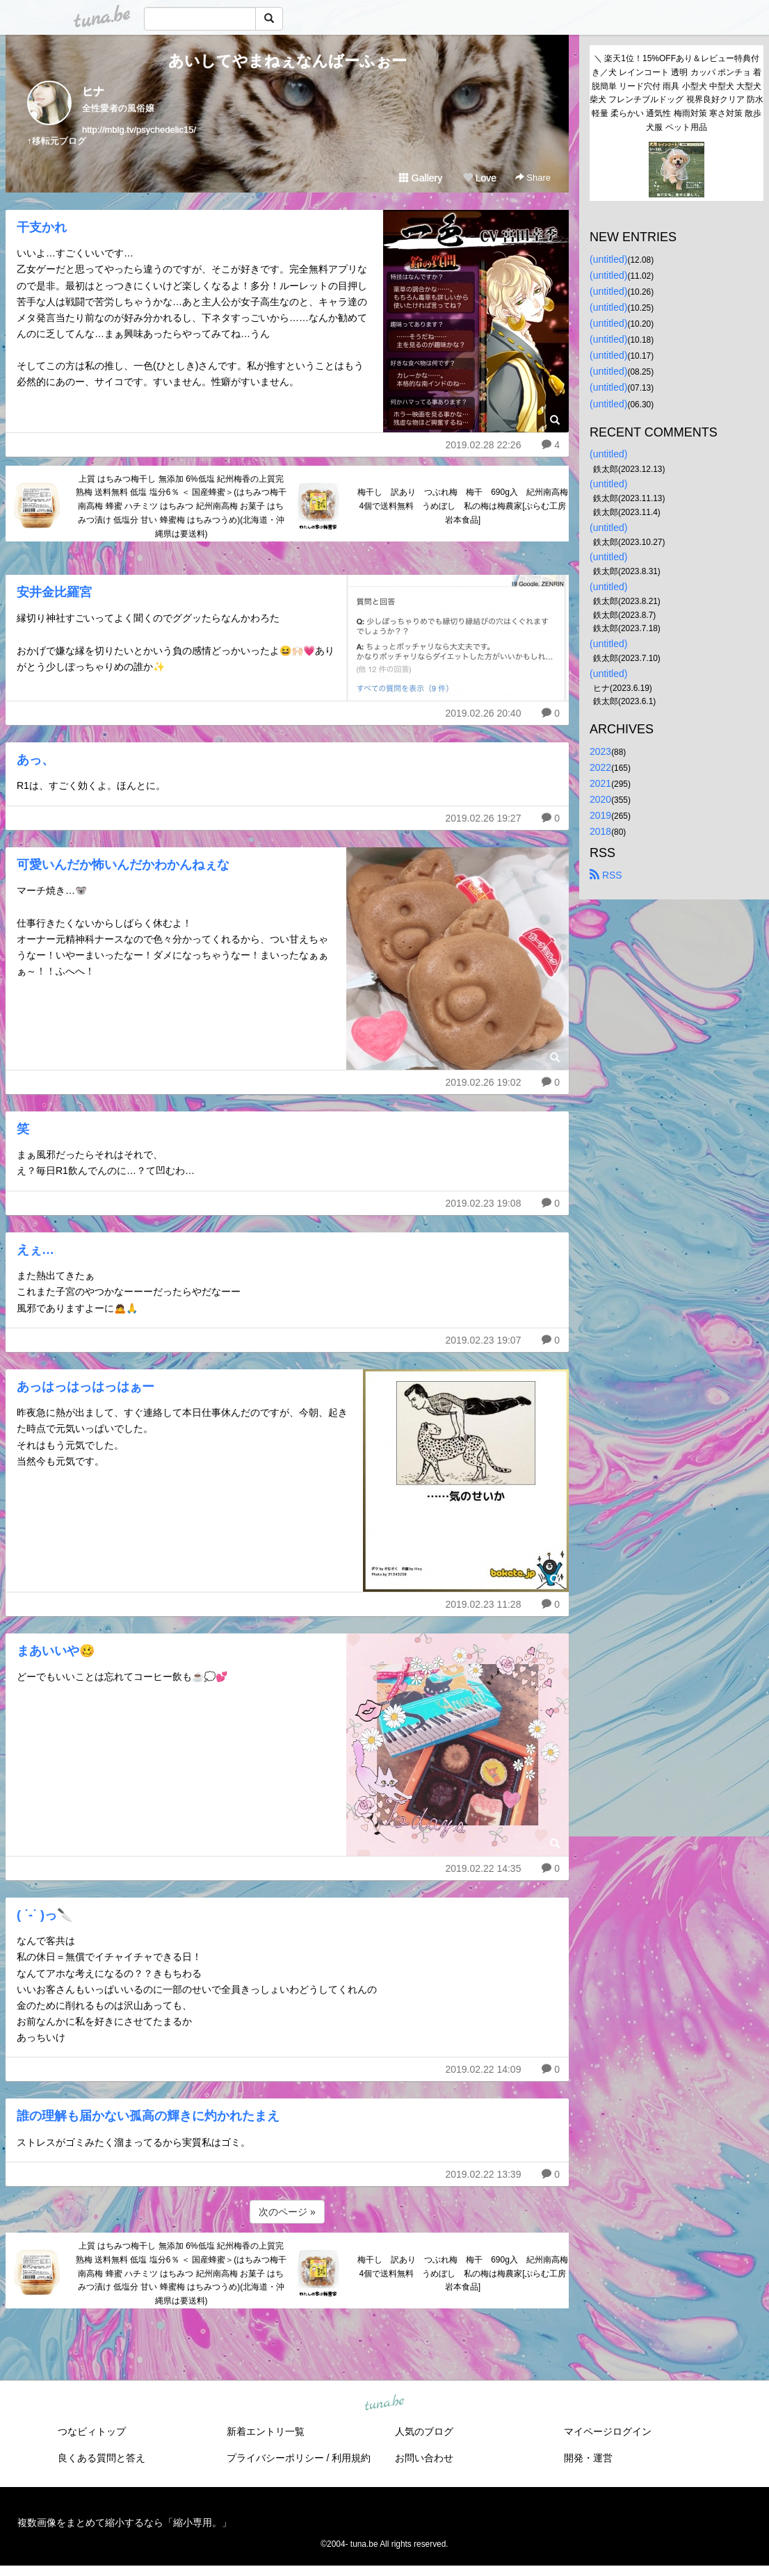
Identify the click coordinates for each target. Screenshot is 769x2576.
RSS (606, 875)
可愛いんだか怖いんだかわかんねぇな (123, 865)
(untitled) (608, 259)
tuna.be (383, 2403)
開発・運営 (588, 2457)
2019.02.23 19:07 (483, 1340)
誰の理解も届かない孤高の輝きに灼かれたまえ (148, 2116)
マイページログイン (607, 2431)
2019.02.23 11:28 (483, 1604)
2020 (600, 799)
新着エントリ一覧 (266, 2431)
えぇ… (35, 1250)
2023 (600, 751)
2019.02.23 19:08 (483, 1203)
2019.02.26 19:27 (483, 818)
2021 (600, 783)
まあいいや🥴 (56, 1651)
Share (533, 177)
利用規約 (351, 2457)
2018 (600, 831)
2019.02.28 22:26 (483, 444)
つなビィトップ (92, 2431)
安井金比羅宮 (54, 592)
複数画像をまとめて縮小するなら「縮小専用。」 (124, 2522)
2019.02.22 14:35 (483, 1868)
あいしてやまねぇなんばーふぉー (287, 61)
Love (479, 178)
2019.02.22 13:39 (483, 2174)
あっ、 (35, 760)
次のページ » (287, 2211)
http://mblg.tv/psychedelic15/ (139, 129)
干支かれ (42, 227)
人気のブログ (424, 2431)
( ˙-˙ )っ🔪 (44, 1915)
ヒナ (93, 91)
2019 (600, 815)
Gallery (420, 178)
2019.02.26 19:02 (483, 1082)
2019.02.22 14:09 (483, 2069)
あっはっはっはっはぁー (85, 1387)
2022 (600, 767)
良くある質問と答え (101, 2457)
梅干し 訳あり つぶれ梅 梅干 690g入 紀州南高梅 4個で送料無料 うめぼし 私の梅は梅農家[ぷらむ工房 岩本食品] (462, 506)
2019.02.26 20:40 (483, 713)
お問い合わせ (424, 2457)
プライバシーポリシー (275, 2457)
